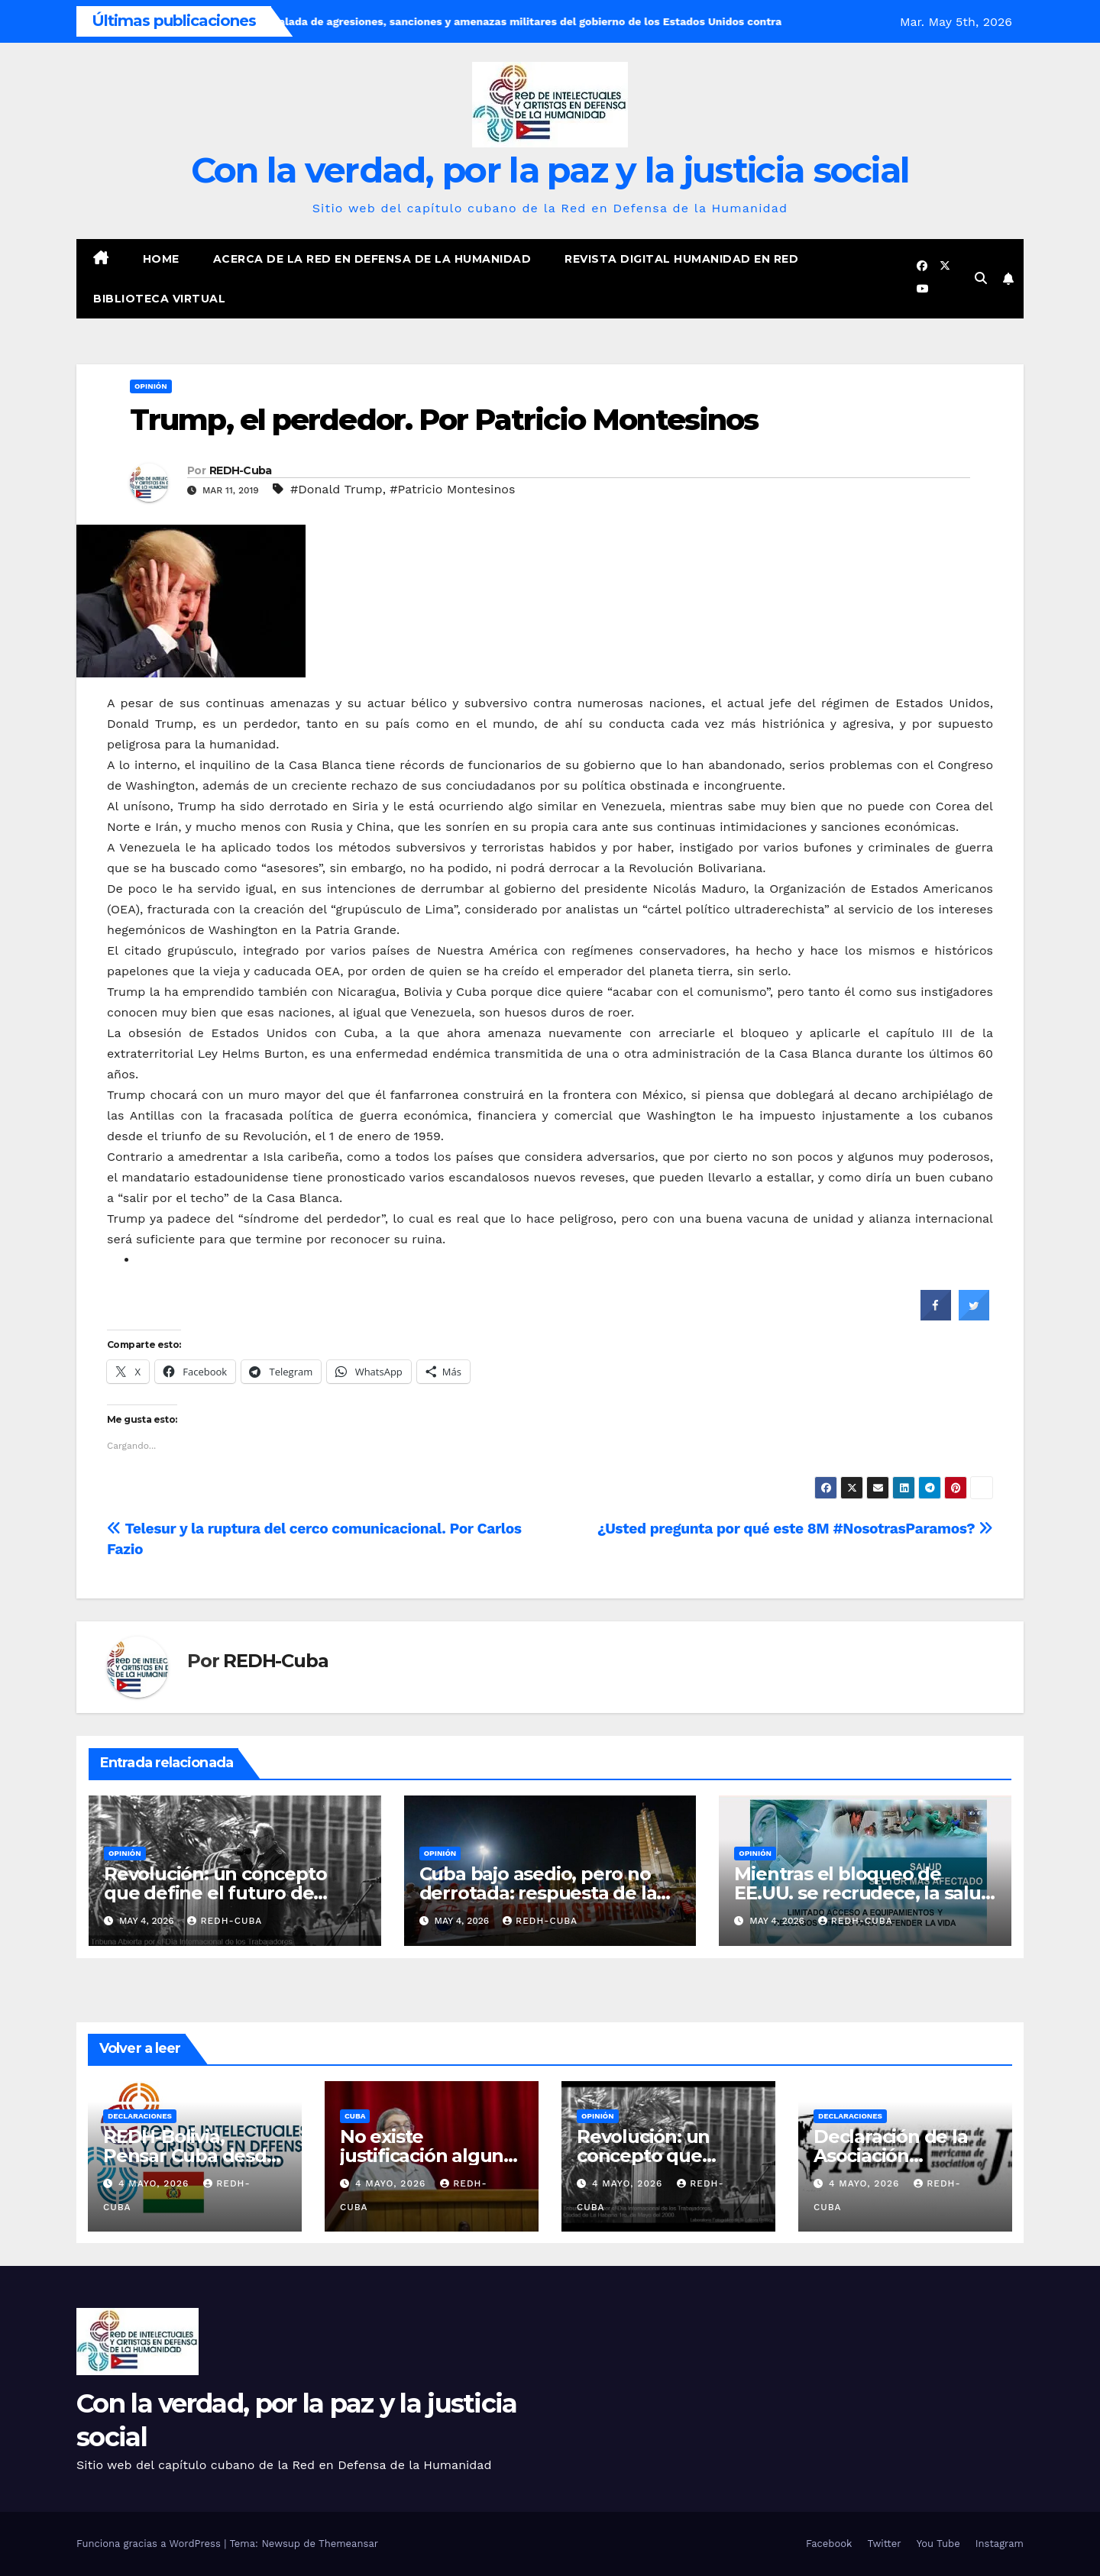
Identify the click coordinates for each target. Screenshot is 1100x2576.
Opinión (150, 386)
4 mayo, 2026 (155, 2183)
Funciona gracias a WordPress (150, 2543)
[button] (981, 278)
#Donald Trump (336, 489)
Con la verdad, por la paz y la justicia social (550, 170)
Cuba (355, 2116)
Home (161, 259)
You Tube (938, 2543)
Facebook (829, 2543)
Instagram (999, 2543)
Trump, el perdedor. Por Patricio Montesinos (444, 420)
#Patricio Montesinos (452, 489)
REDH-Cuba (240, 470)
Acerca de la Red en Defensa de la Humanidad (372, 259)
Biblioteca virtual (159, 298)
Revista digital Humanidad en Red (681, 259)
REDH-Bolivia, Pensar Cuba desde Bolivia (190, 2155)
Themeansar (348, 2543)
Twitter (884, 2543)
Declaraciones (140, 2116)
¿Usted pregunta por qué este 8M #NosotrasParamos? (795, 1528)
